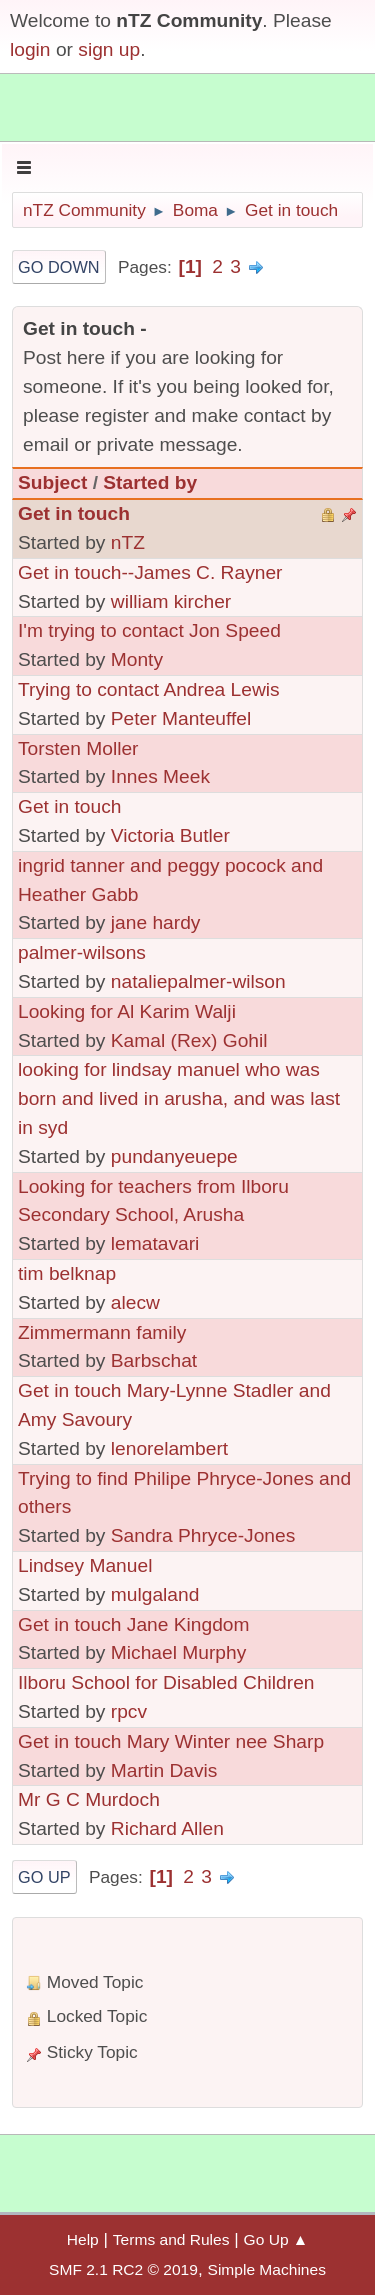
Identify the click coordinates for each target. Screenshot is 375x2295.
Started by (150, 482)
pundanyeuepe (174, 1156)
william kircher (171, 601)
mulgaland (155, 1594)
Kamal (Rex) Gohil (189, 1040)
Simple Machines (267, 2269)
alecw (135, 1302)
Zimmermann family (102, 1332)
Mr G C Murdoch (89, 1799)
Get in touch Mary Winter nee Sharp (171, 1741)
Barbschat (154, 1360)
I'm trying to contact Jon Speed (149, 630)
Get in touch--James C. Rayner (150, 572)
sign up (109, 49)
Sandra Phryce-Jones (203, 1535)
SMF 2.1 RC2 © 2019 (123, 2269)
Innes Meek (160, 776)
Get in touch (74, 513)
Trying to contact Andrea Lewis (149, 689)
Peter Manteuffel (181, 718)
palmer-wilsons (82, 952)
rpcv (129, 1711)
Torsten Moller (78, 748)
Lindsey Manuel (85, 1565)
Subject (52, 482)
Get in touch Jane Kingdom (133, 1624)
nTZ (128, 542)
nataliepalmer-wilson (198, 981)
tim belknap (67, 1273)
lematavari (155, 1243)
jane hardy (156, 922)
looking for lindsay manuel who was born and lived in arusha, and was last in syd (179, 1098)
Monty (137, 659)
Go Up (44, 1877)
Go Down (59, 267)
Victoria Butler (170, 835)
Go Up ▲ (276, 2239)
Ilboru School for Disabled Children (166, 1682)
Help (83, 2239)
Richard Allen (167, 1828)
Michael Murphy (178, 1652)
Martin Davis (164, 1770)
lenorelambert (169, 1448)
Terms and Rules (171, 2239)
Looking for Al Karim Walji (127, 1011)
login (30, 49)
